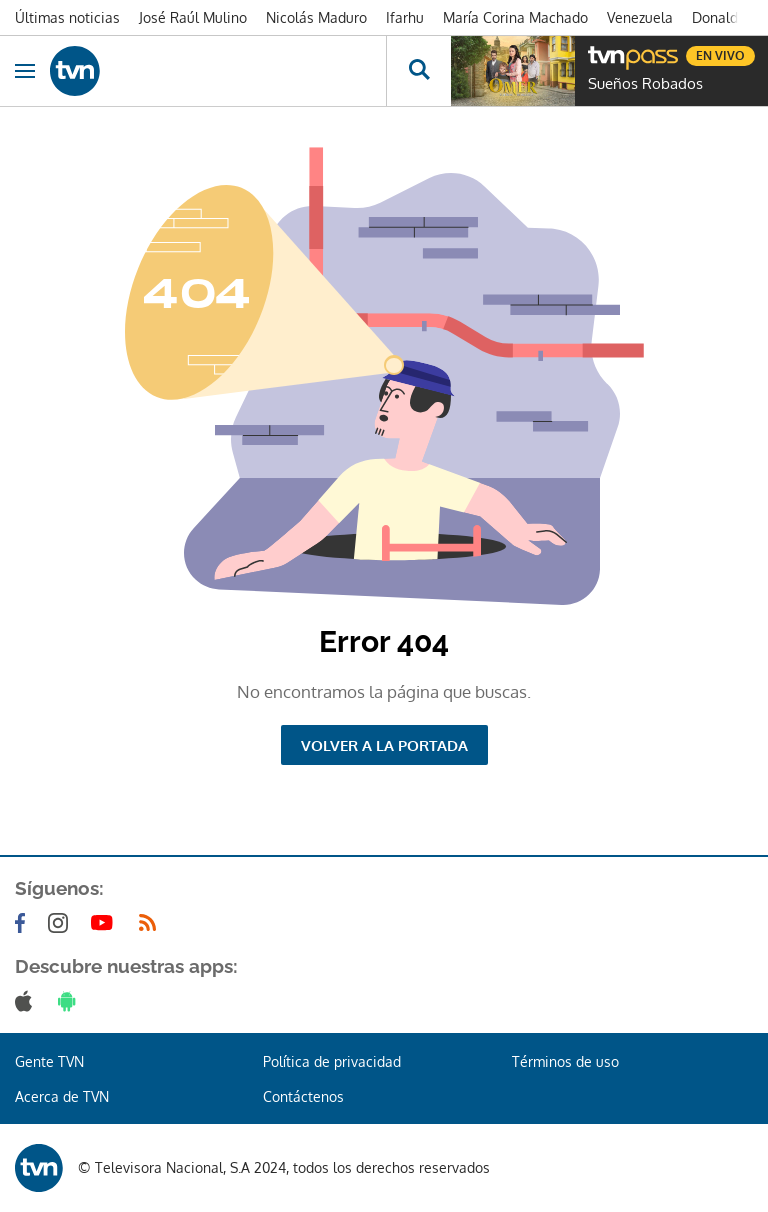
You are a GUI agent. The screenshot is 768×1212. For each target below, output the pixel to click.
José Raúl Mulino (193, 17)
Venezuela (640, 17)
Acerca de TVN (62, 1096)
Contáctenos (303, 1096)
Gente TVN (49, 1061)
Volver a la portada (384, 745)
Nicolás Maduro (316, 17)
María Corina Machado (515, 17)
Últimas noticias (67, 17)
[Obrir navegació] (25, 71)
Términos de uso (565, 1061)
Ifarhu (405, 17)
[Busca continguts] (418, 71)
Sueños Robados (645, 84)
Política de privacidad (332, 1061)
